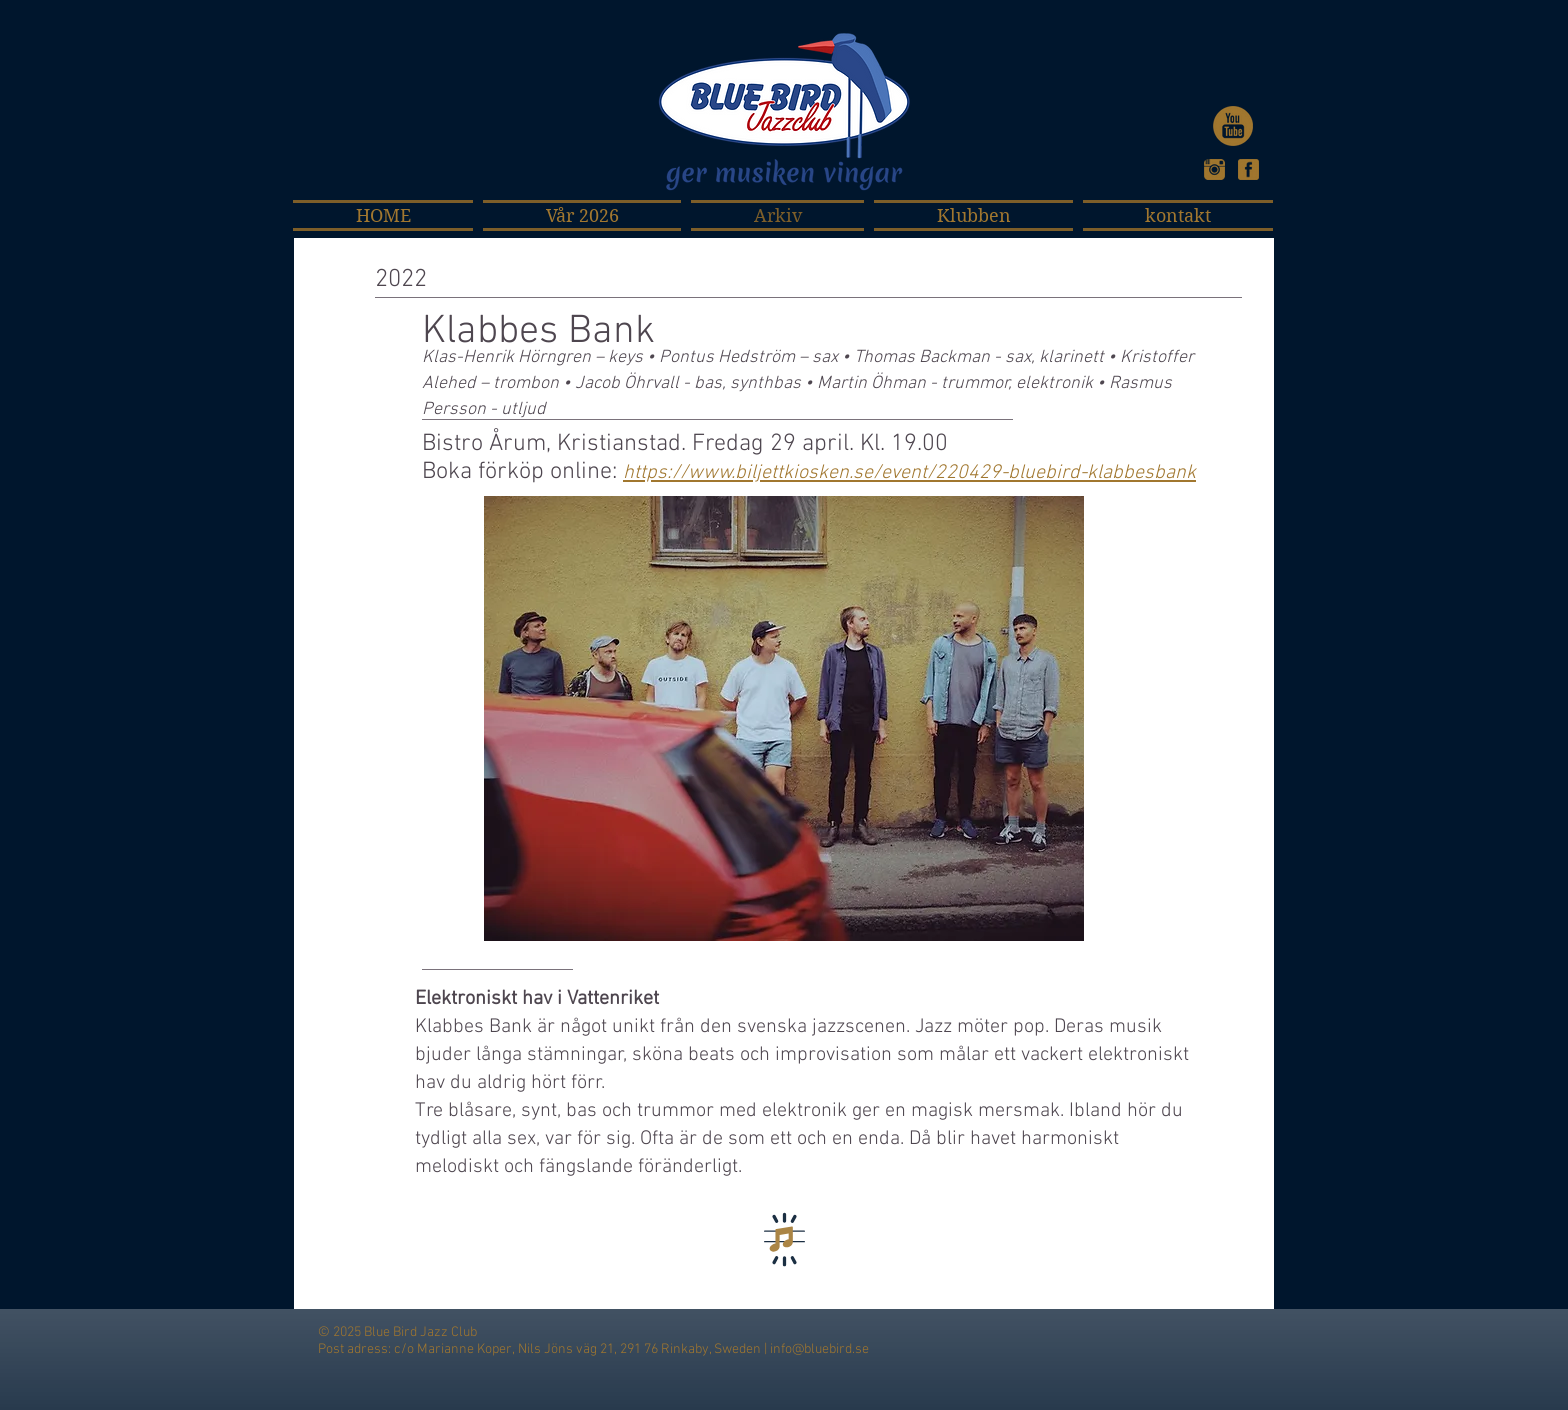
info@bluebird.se (819, 1349)
